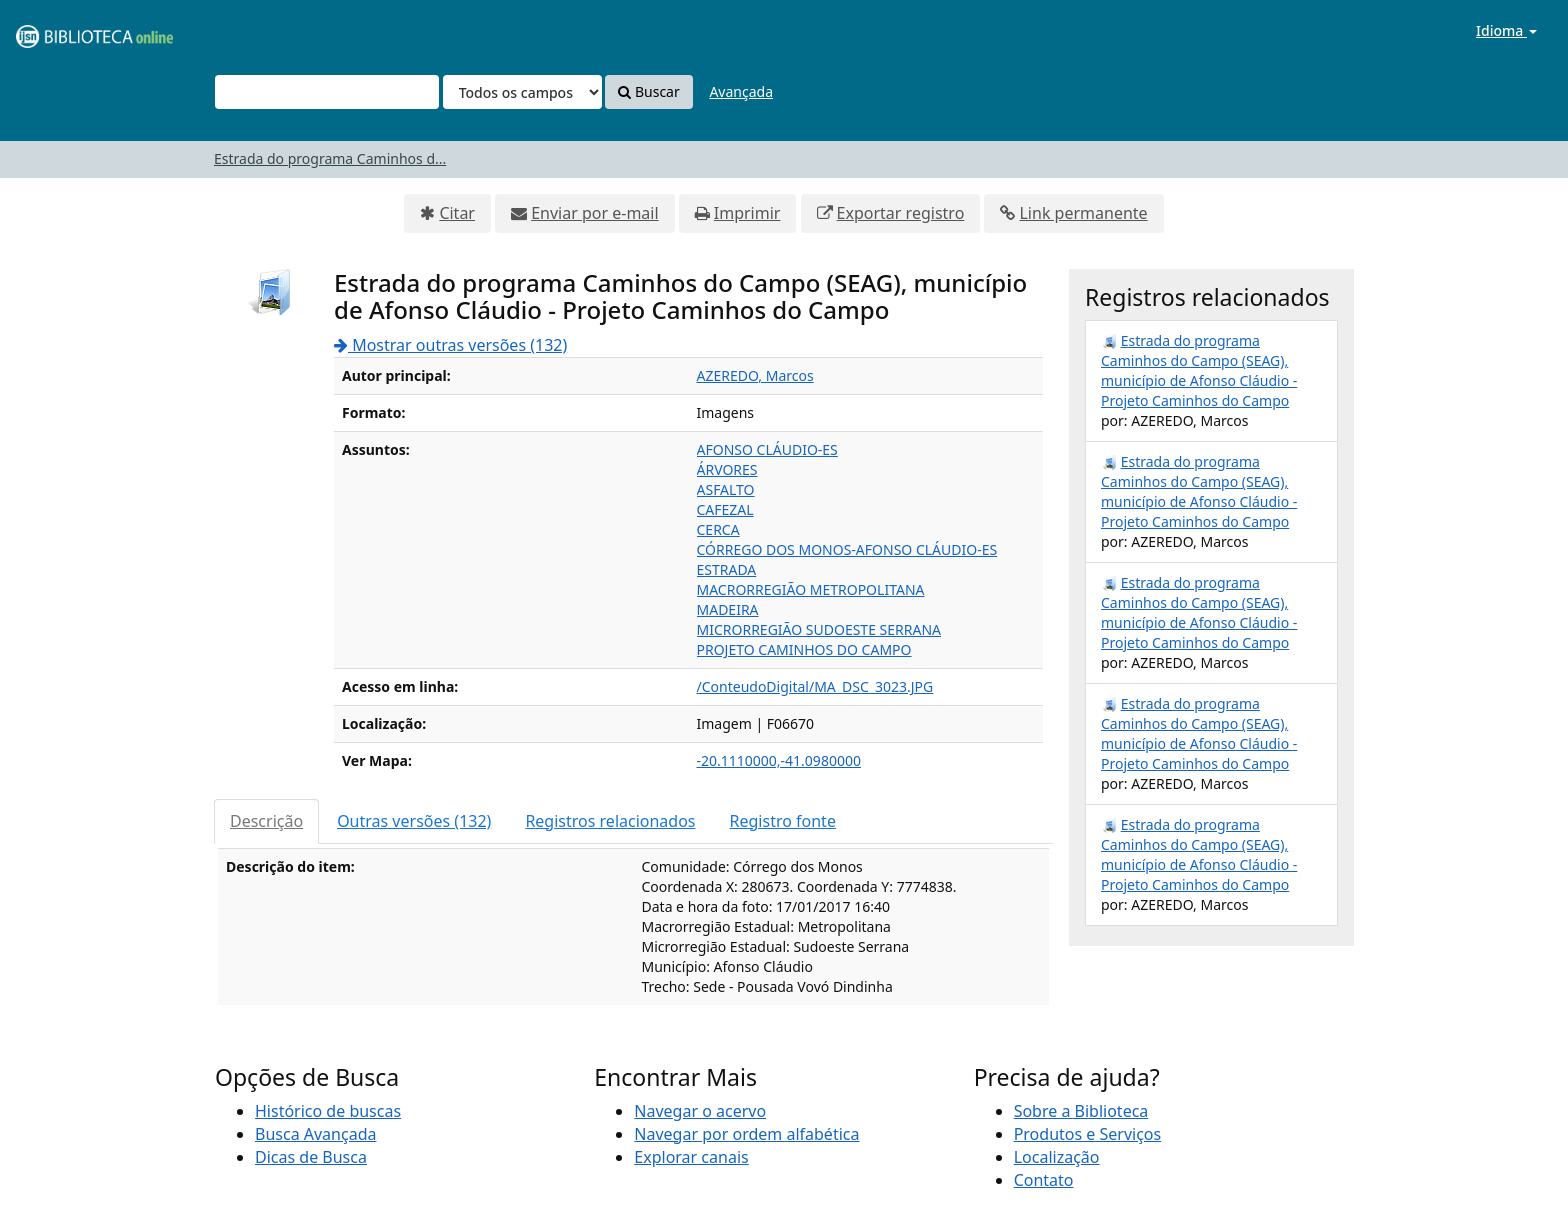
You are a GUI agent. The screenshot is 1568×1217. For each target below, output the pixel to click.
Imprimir (747, 213)
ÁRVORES (727, 469)
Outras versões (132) (414, 821)
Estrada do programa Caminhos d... (330, 158)
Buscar (648, 91)
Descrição (266, 821)
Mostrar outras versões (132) (450, 345)
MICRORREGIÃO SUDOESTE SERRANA (819, 629)
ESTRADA (727, 569)
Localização (1057, 1157)
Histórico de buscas (328, 1111)
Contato (1044, 1180)
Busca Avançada (315, 1134)
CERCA (718, 529)
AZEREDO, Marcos (755, 375)
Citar (457, 213)
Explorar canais (691, 1157)
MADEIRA (728, 609)
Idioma (1506, 30)
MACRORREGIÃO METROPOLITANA (811, 589)
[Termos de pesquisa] (327, 92)
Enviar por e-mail (594, 213)
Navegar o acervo (700, 1111)
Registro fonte (783, 821)
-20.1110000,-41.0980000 (779, 760)
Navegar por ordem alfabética (746, 1134)
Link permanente (1083, 213)
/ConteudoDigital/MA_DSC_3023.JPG (815, 686)
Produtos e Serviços (1088, 1134)
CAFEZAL (725, 509)
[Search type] (522, 92)
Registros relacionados (610, 821)
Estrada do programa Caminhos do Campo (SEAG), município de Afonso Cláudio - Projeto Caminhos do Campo (1199, 370)
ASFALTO (726, 489)
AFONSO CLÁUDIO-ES (767, 449)
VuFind (64, 30)
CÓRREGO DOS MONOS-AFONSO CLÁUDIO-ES (847, 549)
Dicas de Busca (311, 1157)
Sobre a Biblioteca (1081, 1111)
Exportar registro (901, 213)
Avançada (741, 91)
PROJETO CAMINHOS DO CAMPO (804, 649)
